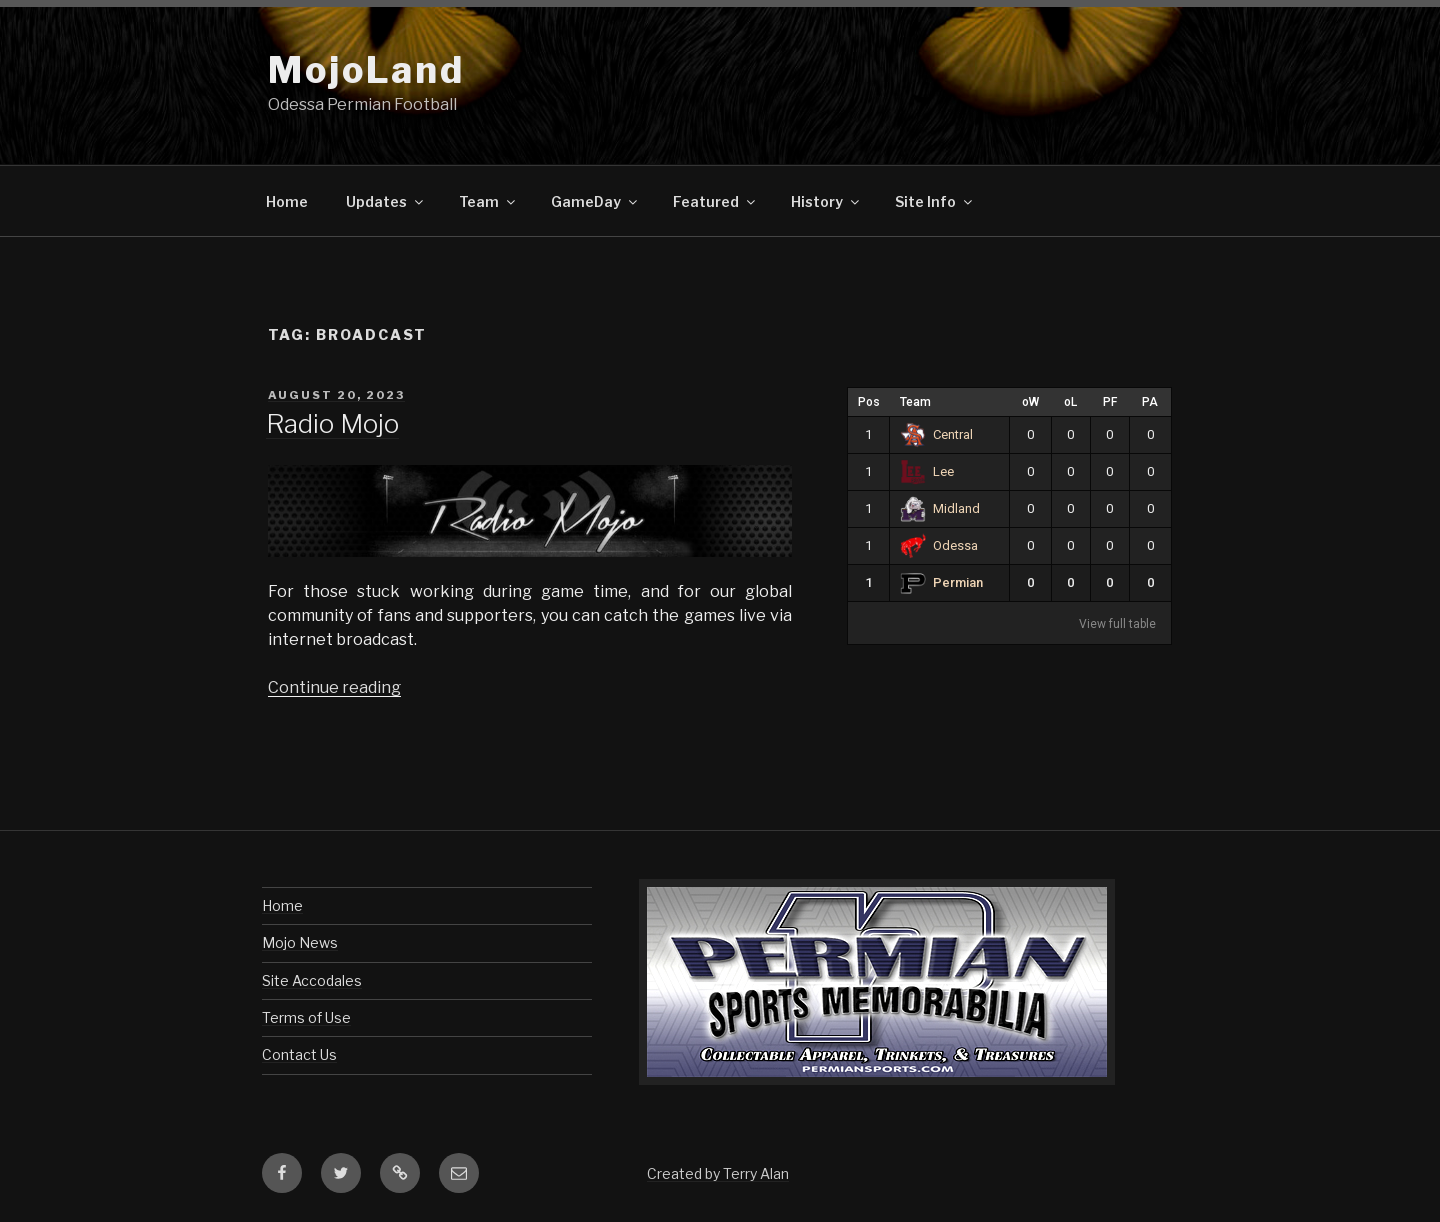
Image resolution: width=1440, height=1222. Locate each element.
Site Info (935, 201)
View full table (1117, 624)
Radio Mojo (332, 423)
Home (287, 201)
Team (488, 201)
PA (1150, 402)
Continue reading (334, 687)
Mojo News (300, 942)
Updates (386, 201)
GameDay (595, 201)
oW (1030, 402)
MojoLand (366, 70)
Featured (715, 201)
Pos (869, 402)
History (826, 201)
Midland (940, 508)
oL (1070, 402)
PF (1110, 402)
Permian (941, 582)
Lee (927, 471)
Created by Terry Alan (718, 1173)
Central (936, 434)
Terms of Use (306, 1017)
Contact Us (299, 1054)
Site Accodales (312, 980)
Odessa (939, 545)
